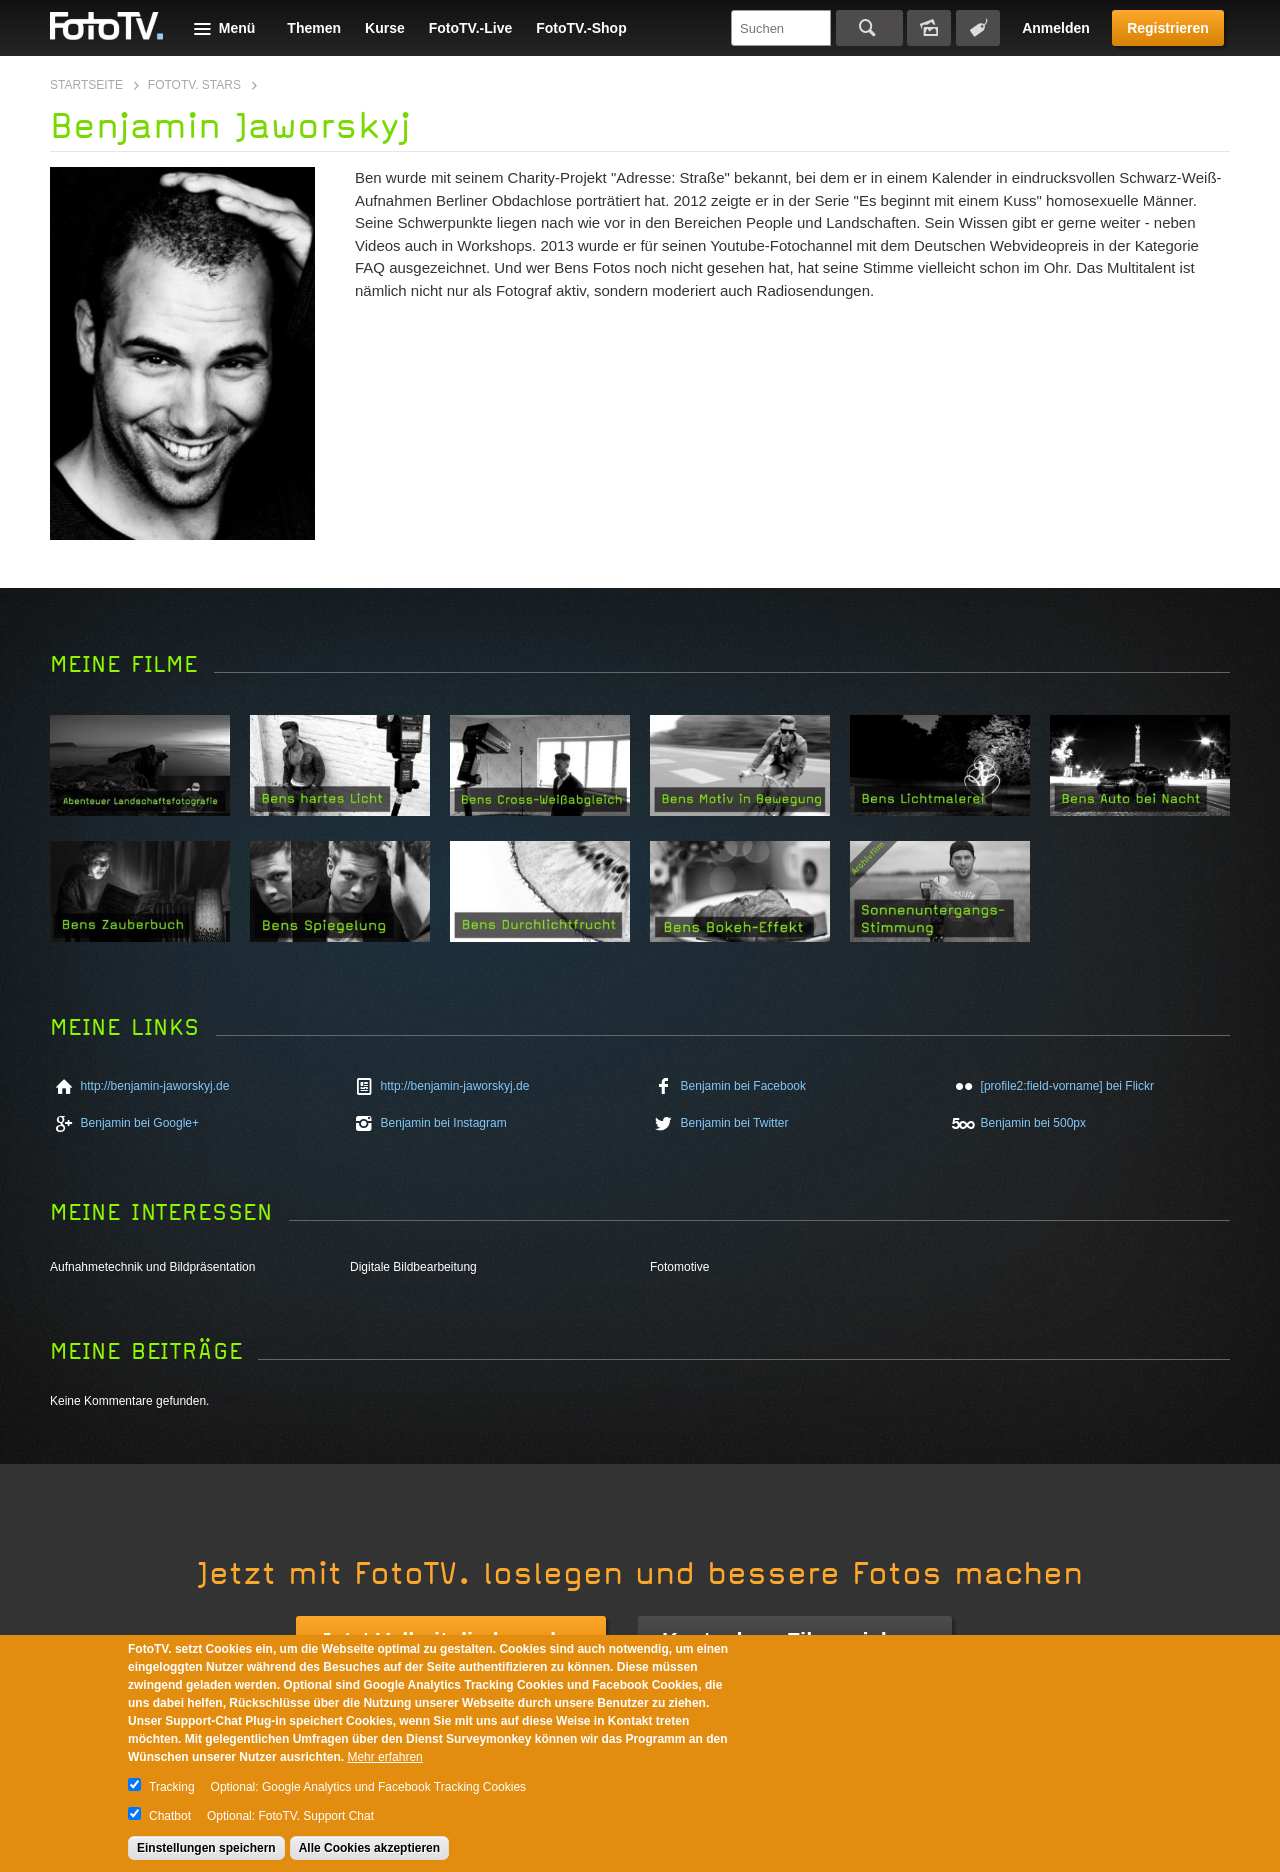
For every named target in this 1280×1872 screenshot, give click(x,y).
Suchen (869, 28)
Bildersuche (929, 28)
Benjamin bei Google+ (140, 1123)
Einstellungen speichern (206, 1848)
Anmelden (1056, 28)
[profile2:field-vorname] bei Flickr (1067, 1086)
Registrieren (1168, 28)
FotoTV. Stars (194, 85)
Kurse (385, 28)
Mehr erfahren (384, 1757)
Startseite (86, 85)
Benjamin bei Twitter (735, 1123)
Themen (314, 28)
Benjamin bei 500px (1033, 1123)
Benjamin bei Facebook (743, 1086)
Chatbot (170, 1816)
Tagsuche (978, 28)
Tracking (172, 1787)
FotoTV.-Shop (581, 28)
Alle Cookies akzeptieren (369, 1848)
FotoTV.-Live (471, 28)
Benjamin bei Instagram (444, 1123)
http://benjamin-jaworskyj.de (155, 1086)
